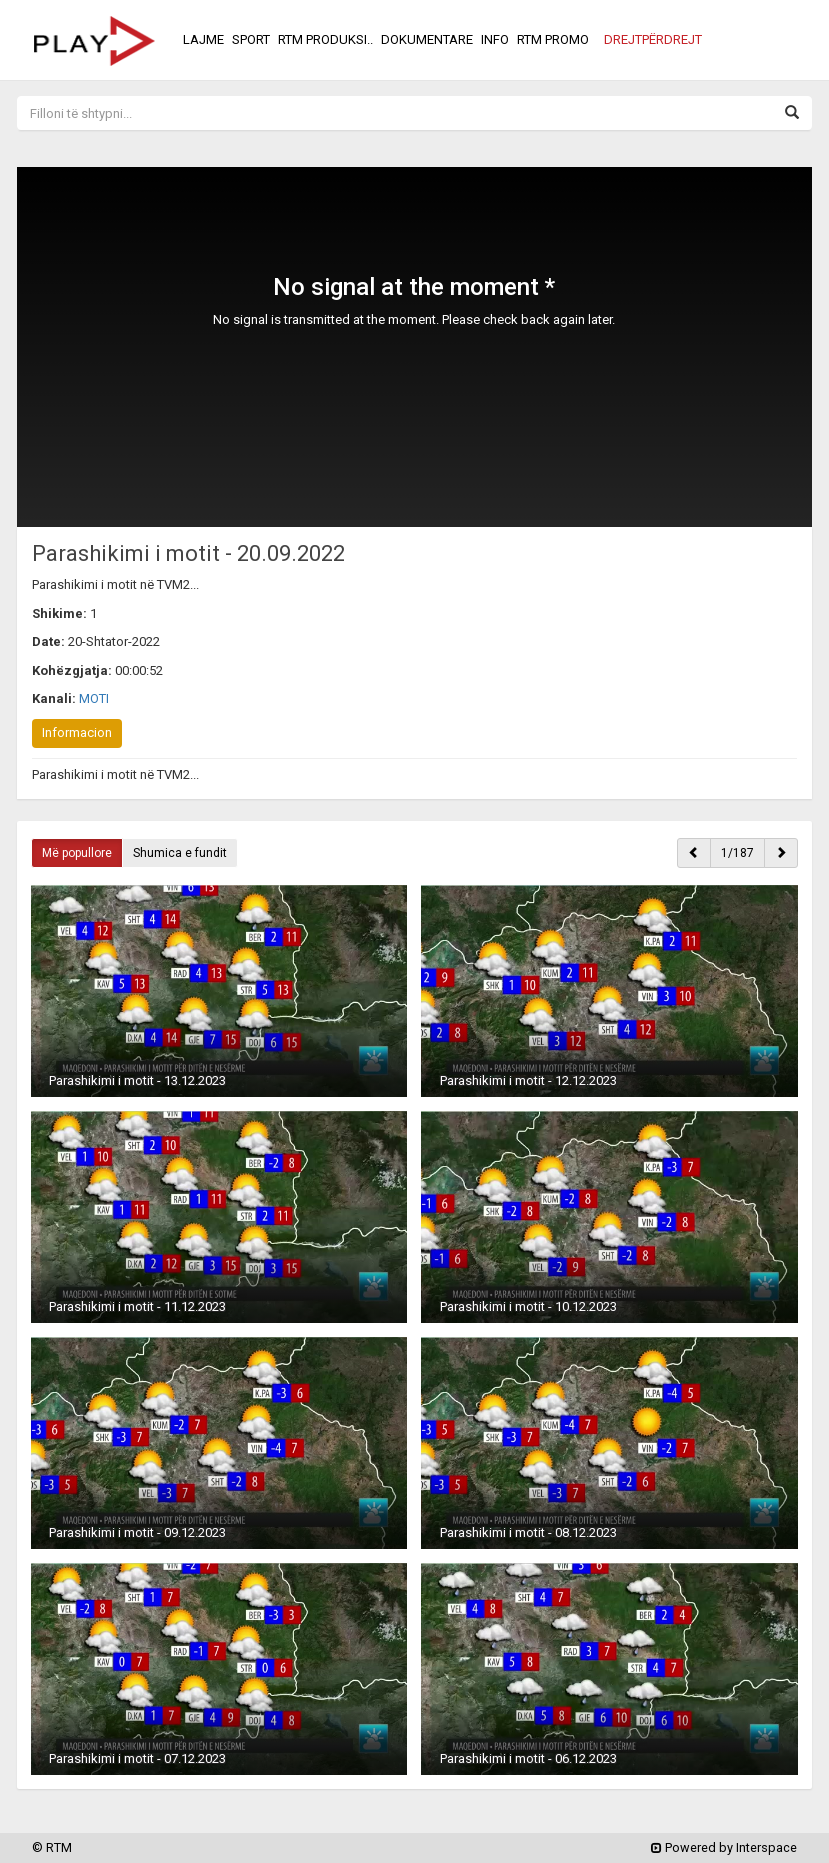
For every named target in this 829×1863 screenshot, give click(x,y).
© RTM (52, 1847)
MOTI (94, 698)
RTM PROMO (553, 39)
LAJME (203, 39)
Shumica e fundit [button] (180, 853)
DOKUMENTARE (427, 39)
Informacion (77, 732)
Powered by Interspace (724, 1847)
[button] (653, 40)
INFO (495, 39)
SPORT (251, 39)
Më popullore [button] (77, 853)
